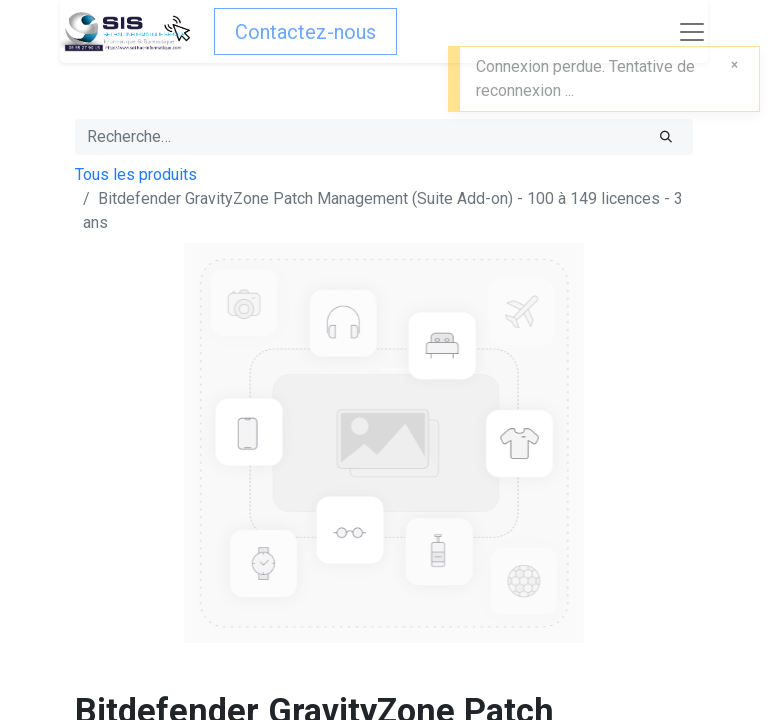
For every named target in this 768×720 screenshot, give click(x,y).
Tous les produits (136, 174)
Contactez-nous (305, 32)
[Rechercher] (666, 137)
